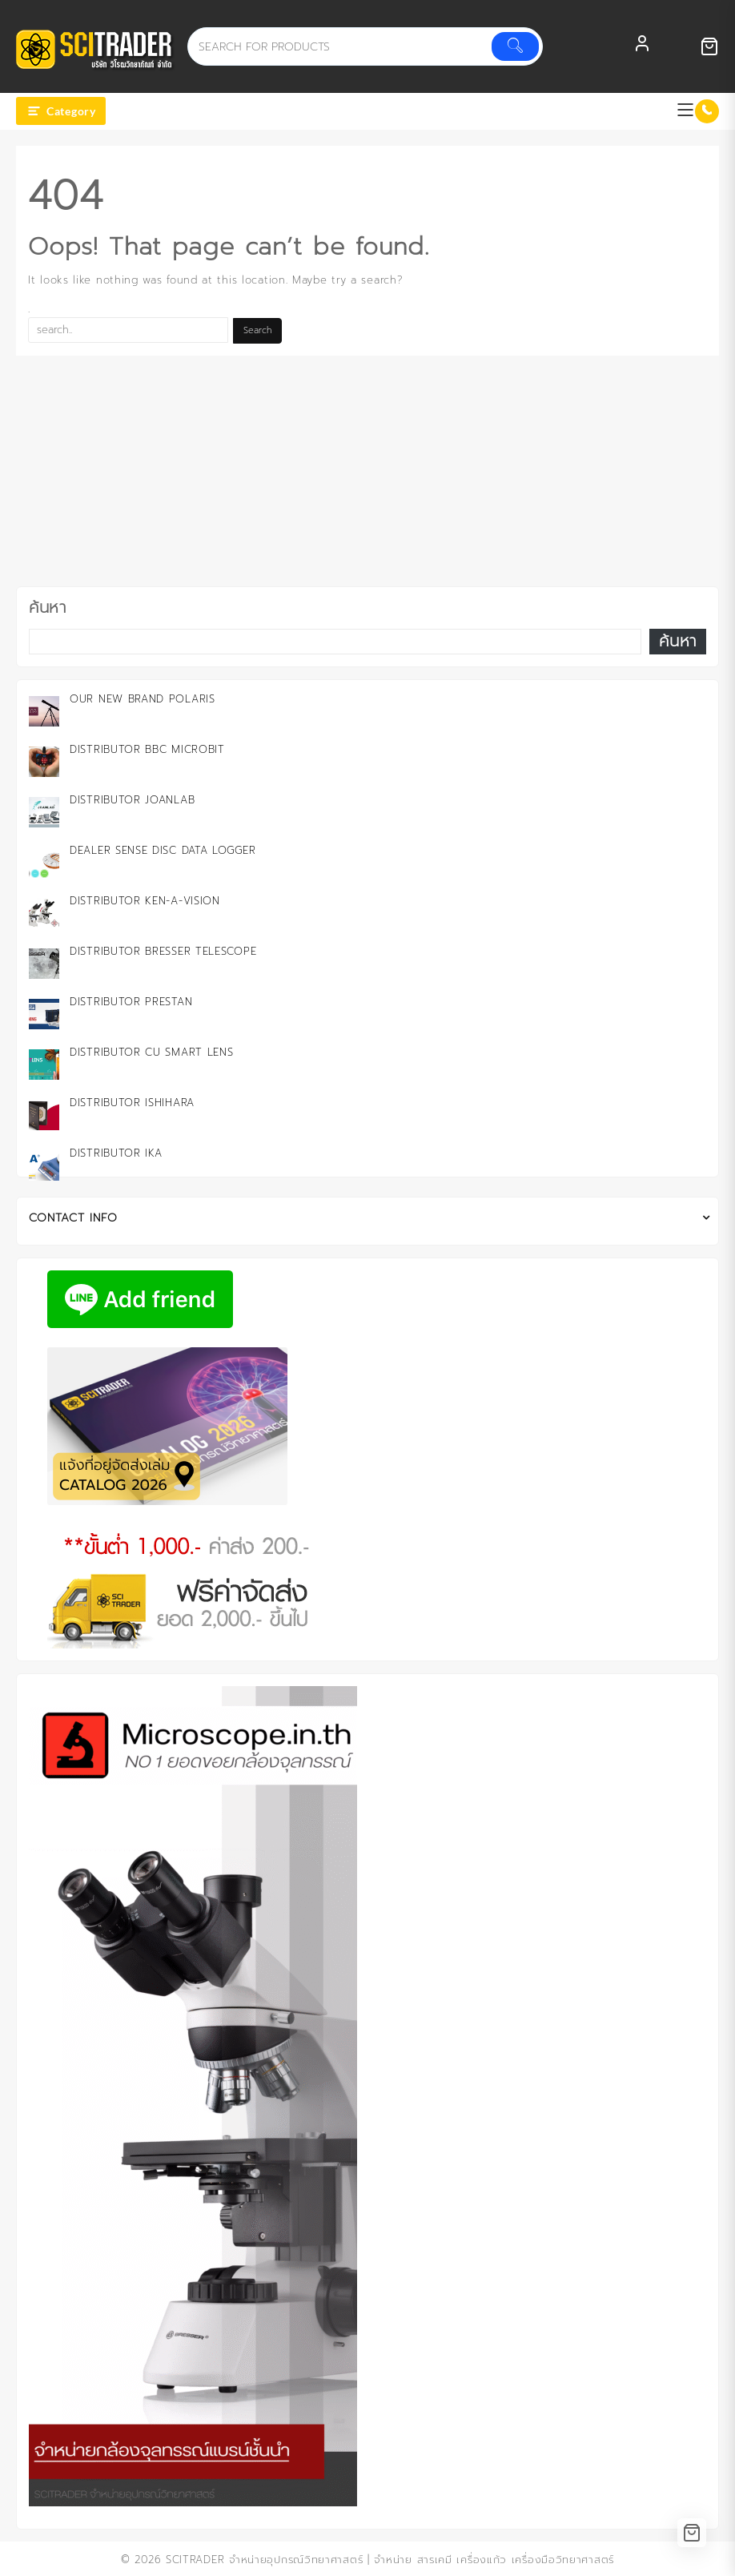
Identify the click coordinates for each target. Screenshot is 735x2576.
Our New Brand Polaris (142, 698)
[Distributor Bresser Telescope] (44, 963)
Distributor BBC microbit (147, 749)
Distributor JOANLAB (132, 799)
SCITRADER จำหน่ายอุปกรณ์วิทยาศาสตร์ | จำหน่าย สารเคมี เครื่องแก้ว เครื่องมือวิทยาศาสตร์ (390, 2559)
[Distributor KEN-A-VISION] (44, 913)
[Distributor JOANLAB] (44, 812)
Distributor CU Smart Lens (152, 1052)
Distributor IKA (116, 1153)
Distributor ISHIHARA (132, 1102)
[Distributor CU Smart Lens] (44, 1064)
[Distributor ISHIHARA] (44, 1115)
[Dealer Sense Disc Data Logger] (44, 862)
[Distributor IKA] (44, 1165)
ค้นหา (47, 607)
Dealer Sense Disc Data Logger (162, 850)
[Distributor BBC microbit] (44, 762)
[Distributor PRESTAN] (44, 1014)
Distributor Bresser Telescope (163, 951)
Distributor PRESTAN (131, 1001)
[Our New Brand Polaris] (44, 711)
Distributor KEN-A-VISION (145, 900)
